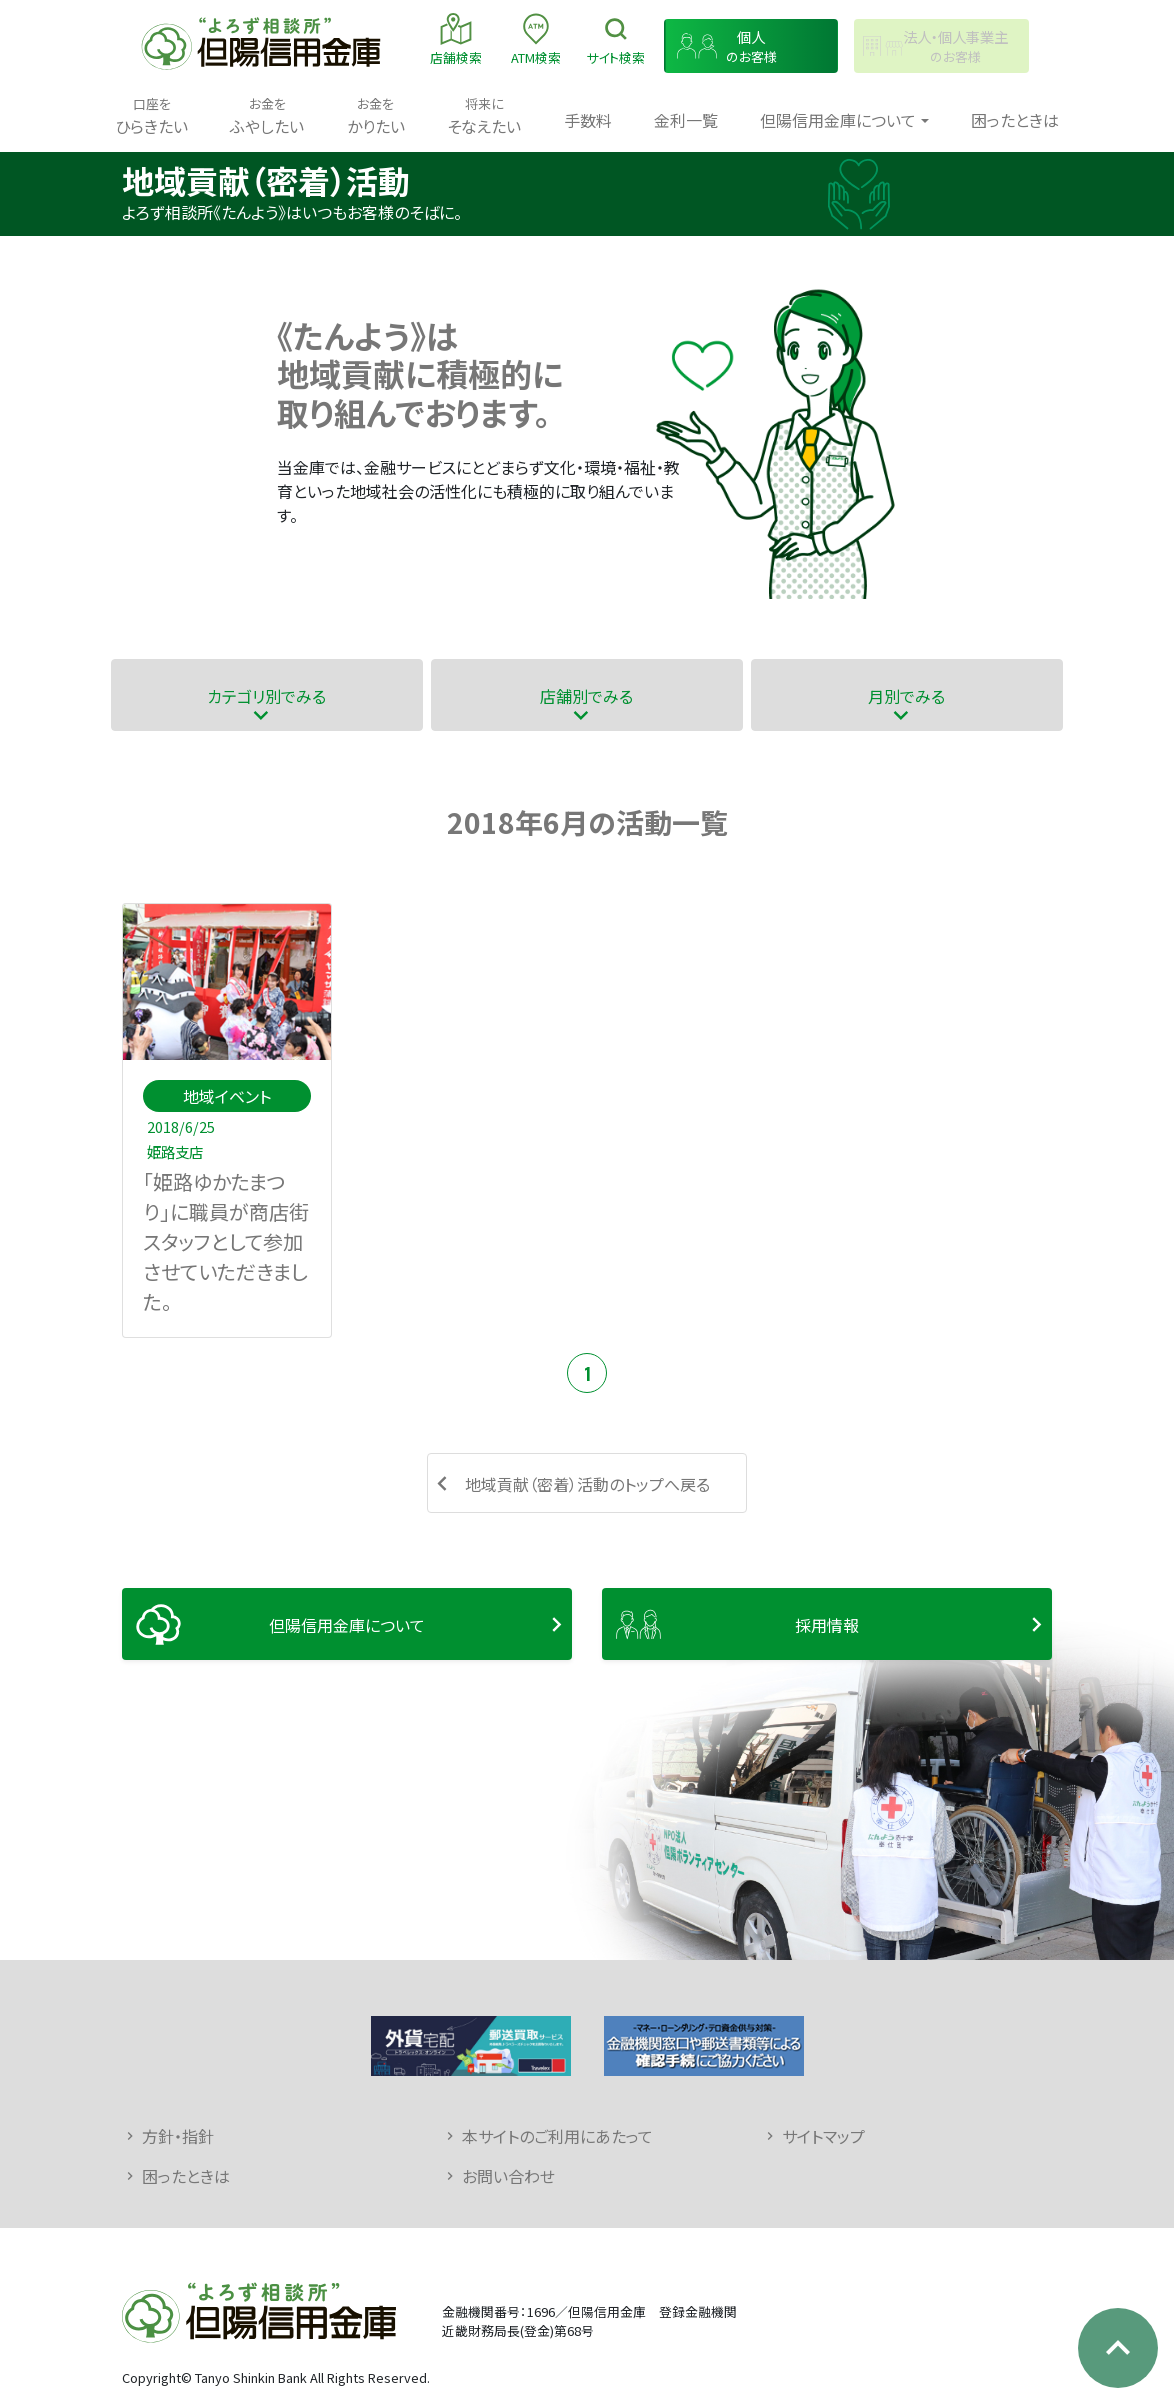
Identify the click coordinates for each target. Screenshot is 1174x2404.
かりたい (376, 115)
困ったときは (1015, 120)
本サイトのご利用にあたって (557, 2136)
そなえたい (484, 115)
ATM (536, 38)
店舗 (456, 38)
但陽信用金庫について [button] (838, 120)
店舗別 (586, 695)
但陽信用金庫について (347, 1625)
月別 (906, 695)
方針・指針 (178, 2136)
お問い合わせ (508, 2176)
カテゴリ (266, 695)
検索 (615, 38)
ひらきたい (151, 115)
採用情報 (827, 1625)
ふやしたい (267, 115)
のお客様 (751, 46)
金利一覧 (686, 120)
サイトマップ (823, 2136)
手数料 (588, 120)
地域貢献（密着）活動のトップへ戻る (587, 1484)
